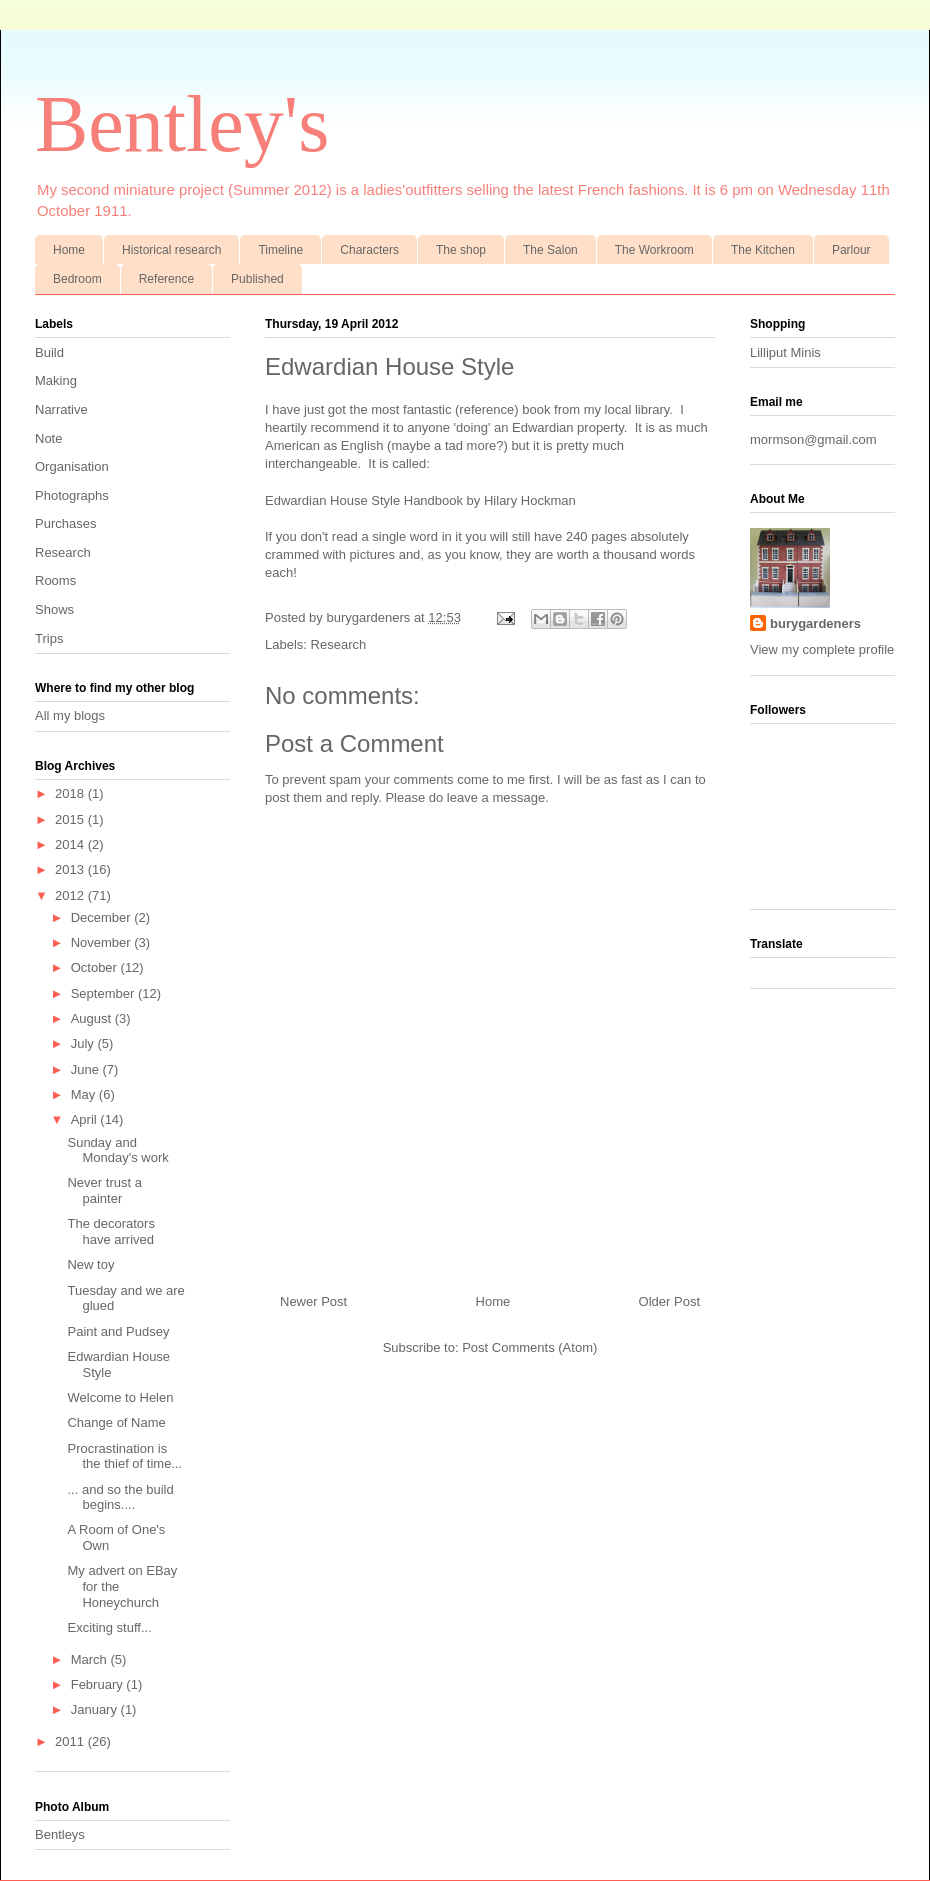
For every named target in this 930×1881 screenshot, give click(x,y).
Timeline (280, 250)
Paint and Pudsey (118, 1331)
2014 (71, 844)
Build (49, 352)
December (103, 917)
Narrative (61, 409)
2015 (71, 819)
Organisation (72, 466)
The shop (461, 250)
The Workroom (654, 250)
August (93, 1018)
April (86, 1119)
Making (56, 380)
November (103, 942)
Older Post (669, 1301)
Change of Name (116, 1422)
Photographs (72, 495)
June (87, 1069)
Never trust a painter (104, 1190)
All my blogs (70, 715)
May (85, 1094)
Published (257, 279)
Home (69, 250)
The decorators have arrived (110, 1231)
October (96, 967)
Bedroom (77, 279)
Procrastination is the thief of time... (124, 1456)
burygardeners (369, 617)
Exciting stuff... (109, 1627)
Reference (166, 279)
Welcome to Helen (120, 1397)
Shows (54, 609)
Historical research (171, 250)
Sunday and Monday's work (117, 1150)
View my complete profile (822, 649)
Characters (369, 250)
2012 (71, 895)
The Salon (550, 250)
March (91, 1659)
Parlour (851, 250)
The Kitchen (763, 250)
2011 (71, 1741)
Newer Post (313, 1301)
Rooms (55, 580)
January (96, 1709)
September (104, 993)
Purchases (65, 523)
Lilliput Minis (785, 352)
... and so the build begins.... (120, 1497)
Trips (49, 638)
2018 (71, 793)
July (84, 1043)
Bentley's (182, 124)
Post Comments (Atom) (529, 1347)
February (99, 1684)
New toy (90, 1264)
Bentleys (60, 1834)
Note (48, 438)
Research (339, 644)
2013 (71, 869)
